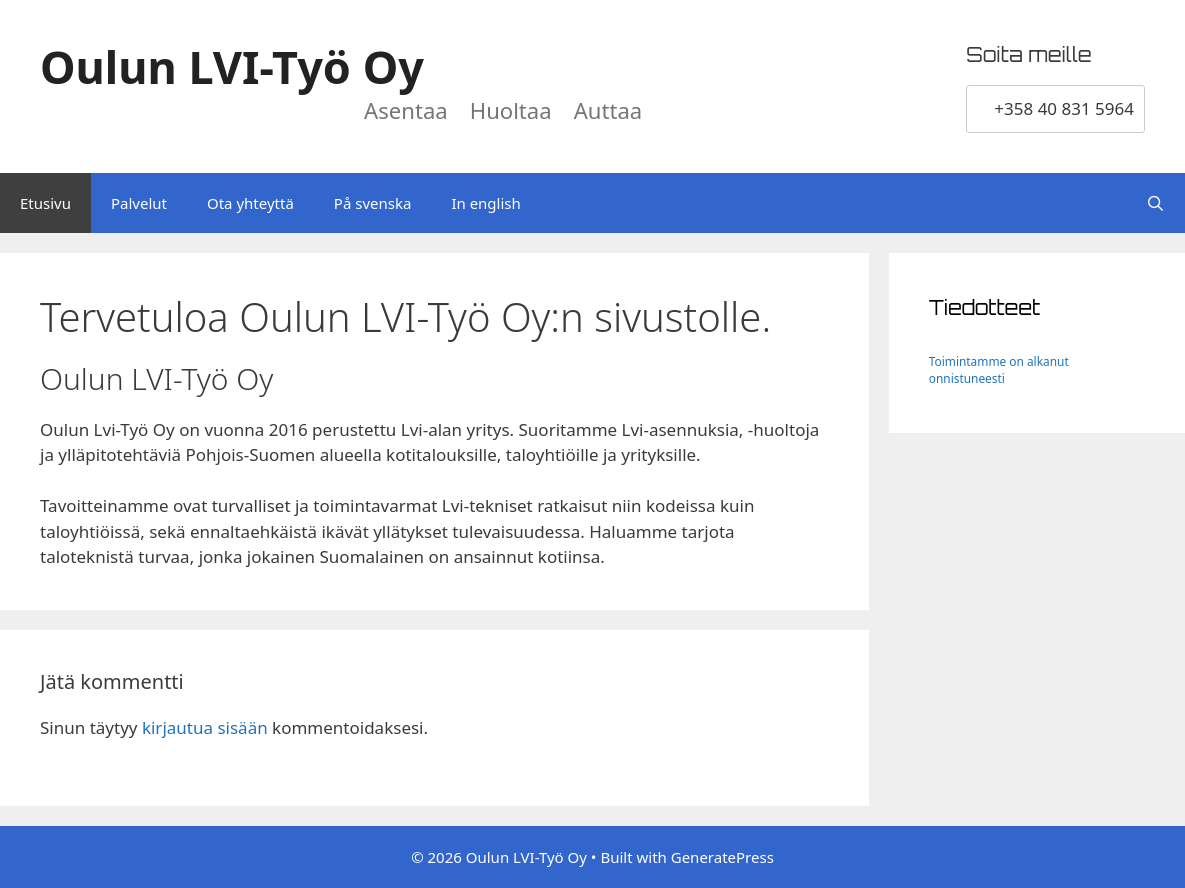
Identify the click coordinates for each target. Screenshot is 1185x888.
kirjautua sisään (205, 727)
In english (485, 203)
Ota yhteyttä (250, 203)
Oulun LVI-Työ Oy (232, 66)
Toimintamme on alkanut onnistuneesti (999, 370)
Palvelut (139, 203)
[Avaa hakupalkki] (1155, 203)
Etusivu (45, 203)
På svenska (373, 203)
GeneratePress (722, 857)
